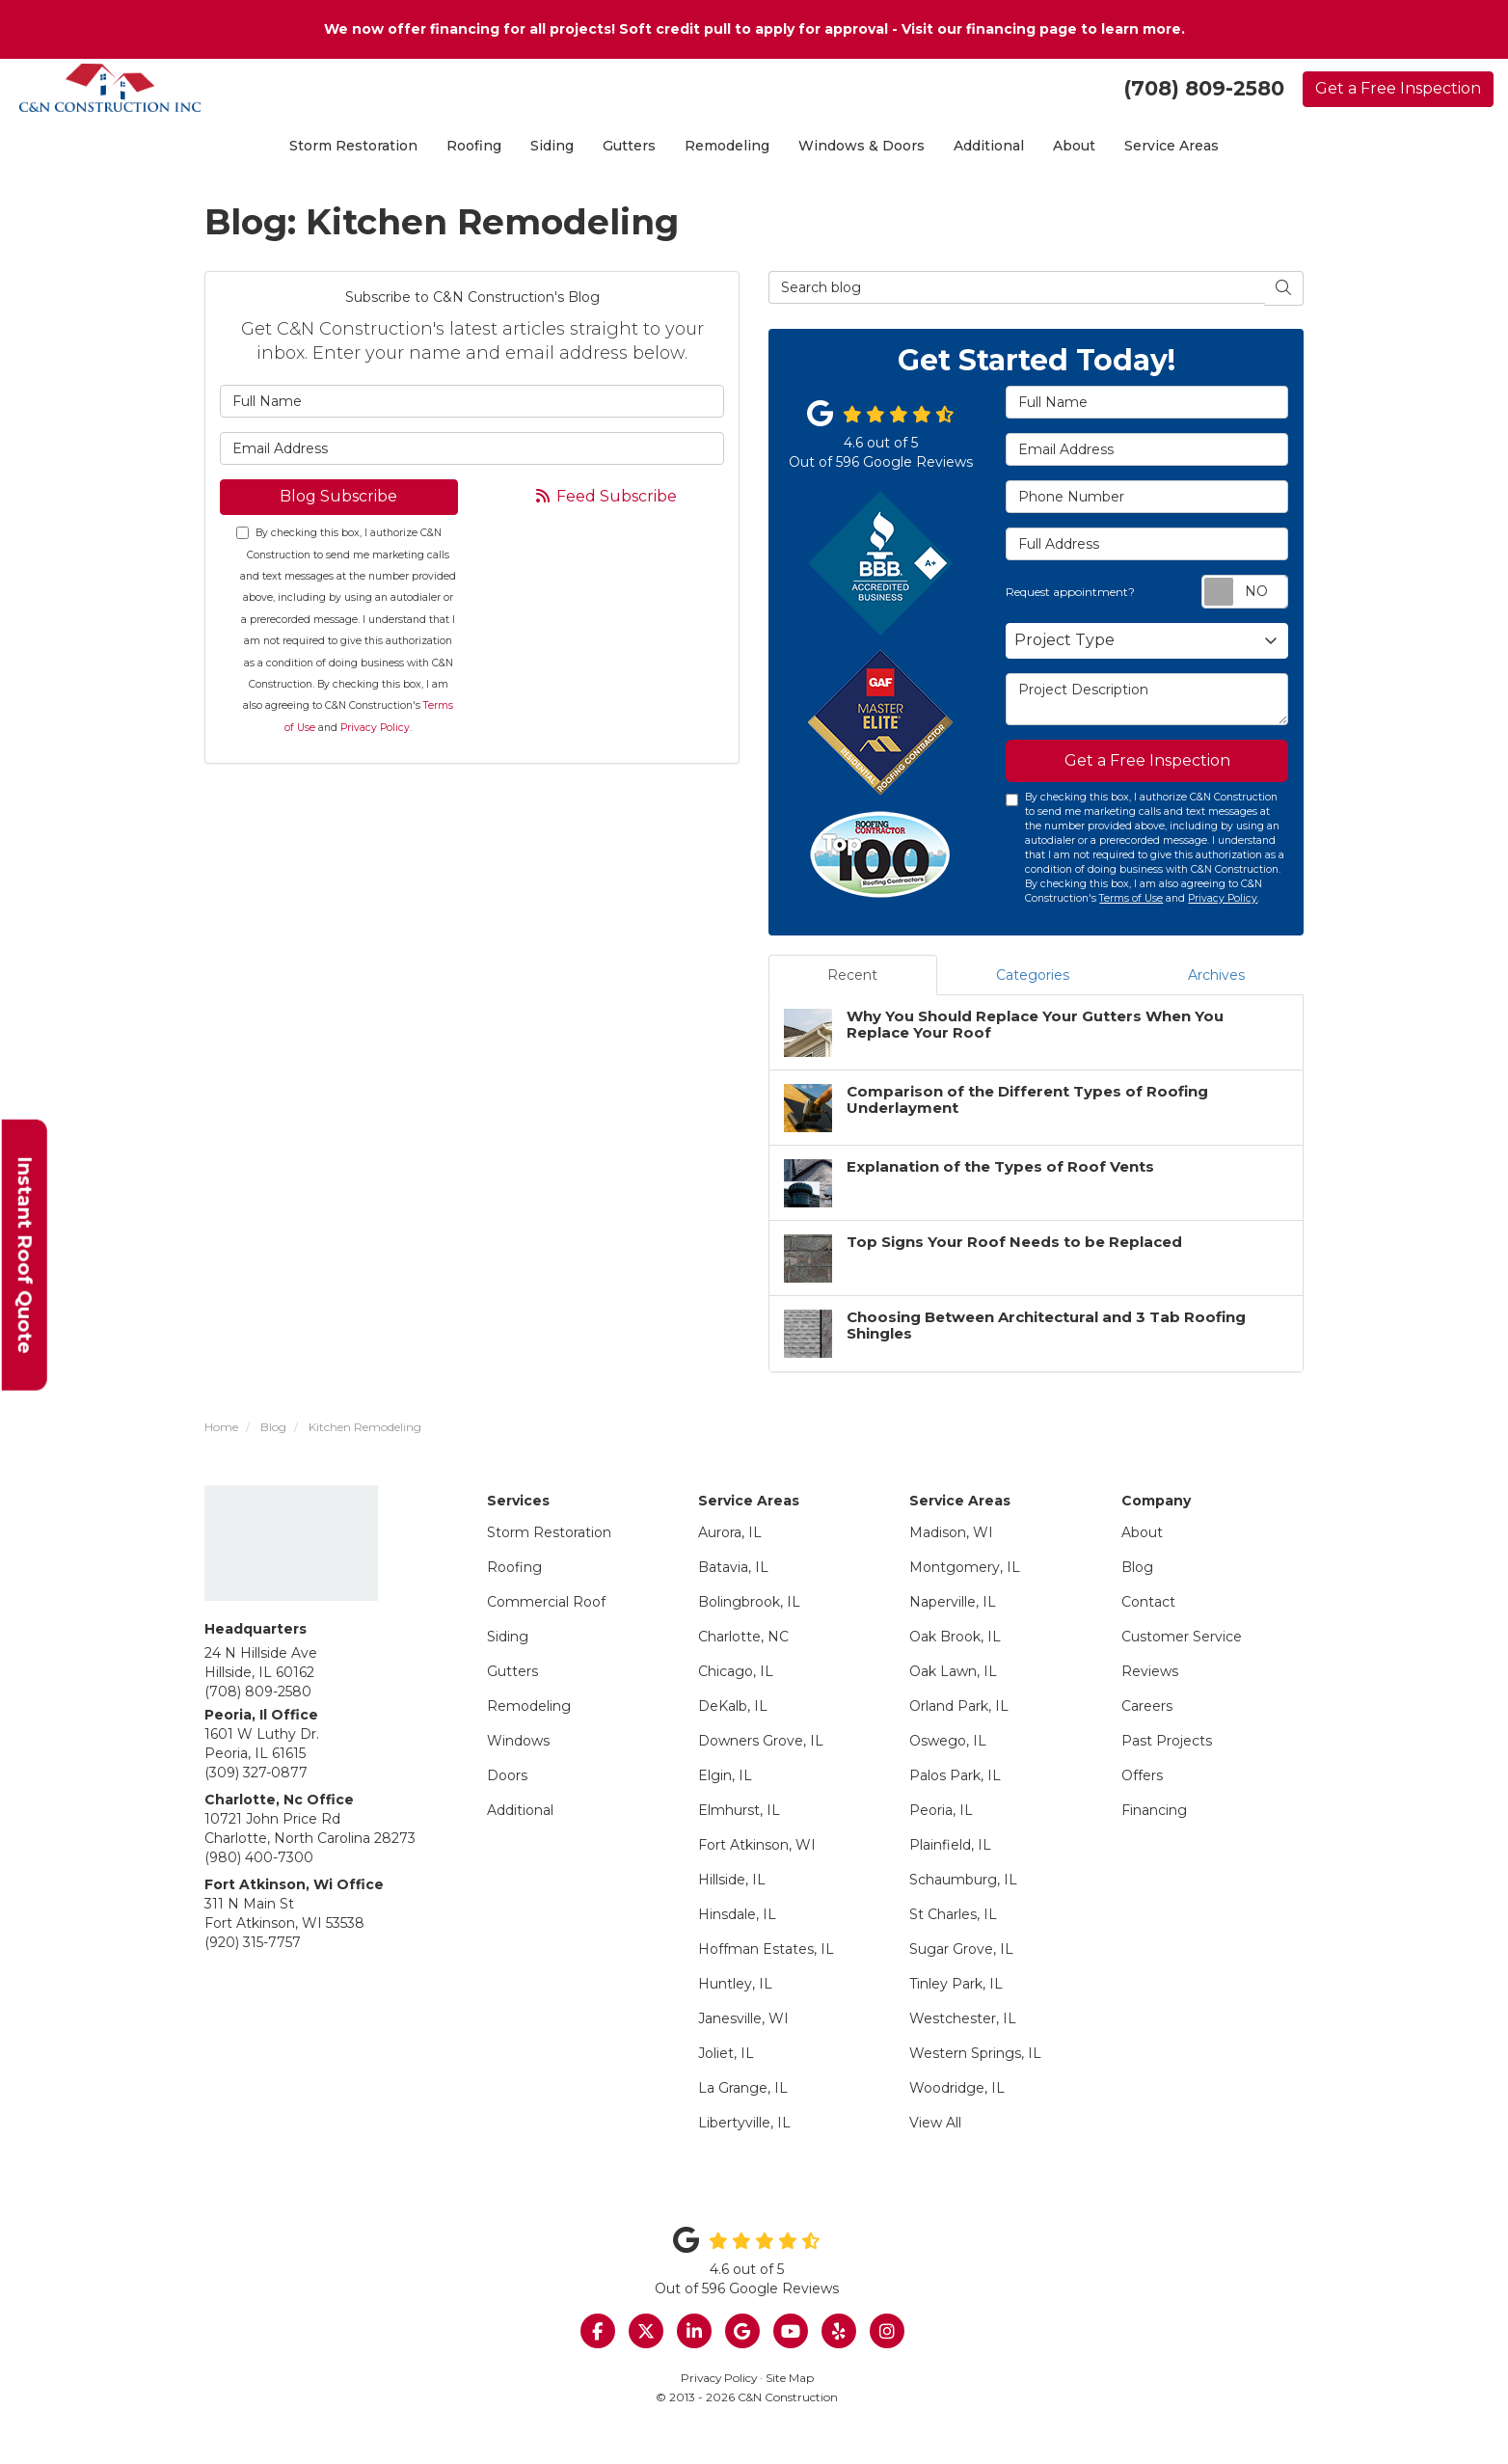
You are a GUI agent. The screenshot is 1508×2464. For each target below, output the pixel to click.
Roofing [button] (473, 145)
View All (935, 2122)
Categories (1032, 975)
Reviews (1149, 1671)
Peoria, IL (941, 1810)
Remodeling (529, 1706)
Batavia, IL (733, 1567)
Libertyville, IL (744, 2122)
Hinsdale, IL (737, 1914)
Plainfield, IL (950, 1845)
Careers (1146, 1706)
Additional (520, 1810)
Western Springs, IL (975, 2053)
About (1142, 1532)
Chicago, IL (735, 1671)
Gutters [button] (629, 145)
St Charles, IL (953, 1914)
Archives (1216, 975)
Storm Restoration (549, 1532)
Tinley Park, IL (956, 1983)
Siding (507, 1636)
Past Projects (1166, 1740)
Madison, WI (951, 1532)
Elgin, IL (725, 1775)
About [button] (1074, 145)
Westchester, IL (962, 2018)
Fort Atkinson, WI (757, 1845)
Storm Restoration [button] (353, 145)
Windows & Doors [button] (861, 145)
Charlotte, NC (743, 1636)
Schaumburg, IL (963, 1879)
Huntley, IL (735, 1983)
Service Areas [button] (1171, 145)
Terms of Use (1131, 898)
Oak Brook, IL (955, 1636)
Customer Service (1181, 1636)
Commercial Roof (546, 1602)
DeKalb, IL (732, 1706)
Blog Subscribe (338, 496)
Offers (1142, 1775)
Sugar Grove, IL (961, 1949)
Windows (518, 1740)
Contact (1148, 1602)
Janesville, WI (743, 2018)
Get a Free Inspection (1398, 88)
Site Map (790, 2377)
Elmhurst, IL (739, 1810)
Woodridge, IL (957, 2088)
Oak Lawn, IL (953, 1671)
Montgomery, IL (964, 1567)
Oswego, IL (947, 1740)
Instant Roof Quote (25, 1254)
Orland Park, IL (959, 1706)
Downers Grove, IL (760, 1740)
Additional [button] (989, 145)
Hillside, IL (732, 1879)
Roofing (514, 1567)
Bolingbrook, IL (749, 1602)
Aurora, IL (730, 1532)
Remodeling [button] (727, 145)
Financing (1154, 1810)
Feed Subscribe (605, 496)
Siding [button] (552, 145)
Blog (1137, 1567)
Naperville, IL (952, 1602)
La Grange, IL (743, 2088)
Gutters (512, 1671)
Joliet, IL (726, 2053)
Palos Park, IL (955, 1775)
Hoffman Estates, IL (766, 1949)
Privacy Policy (375, 727)
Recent (852, 975)
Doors (507, 1775)
